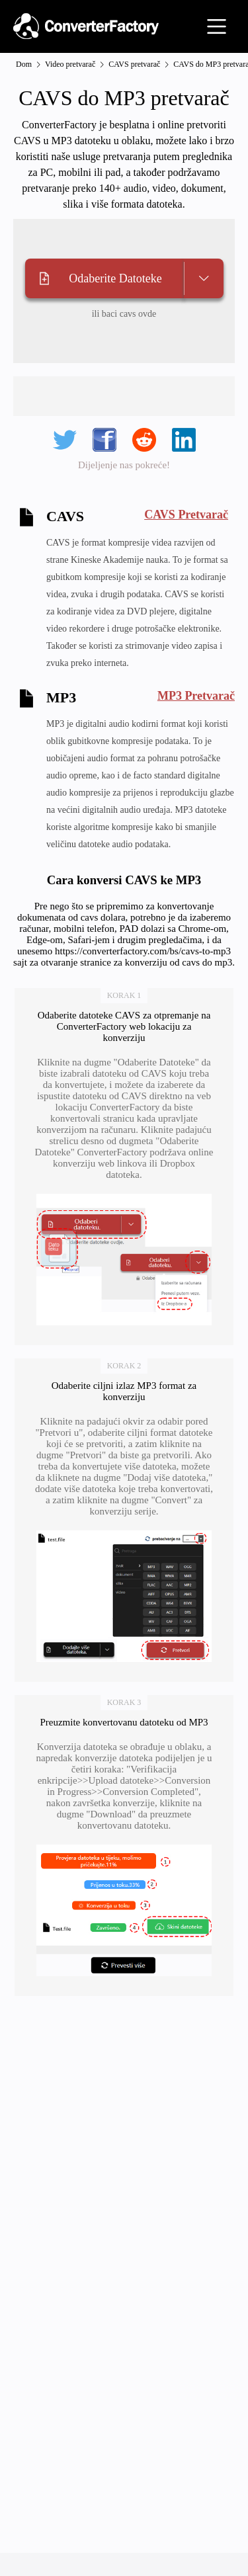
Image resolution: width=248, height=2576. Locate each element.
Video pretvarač (70, 64)
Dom (24, 64)
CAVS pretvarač (134, 64)
